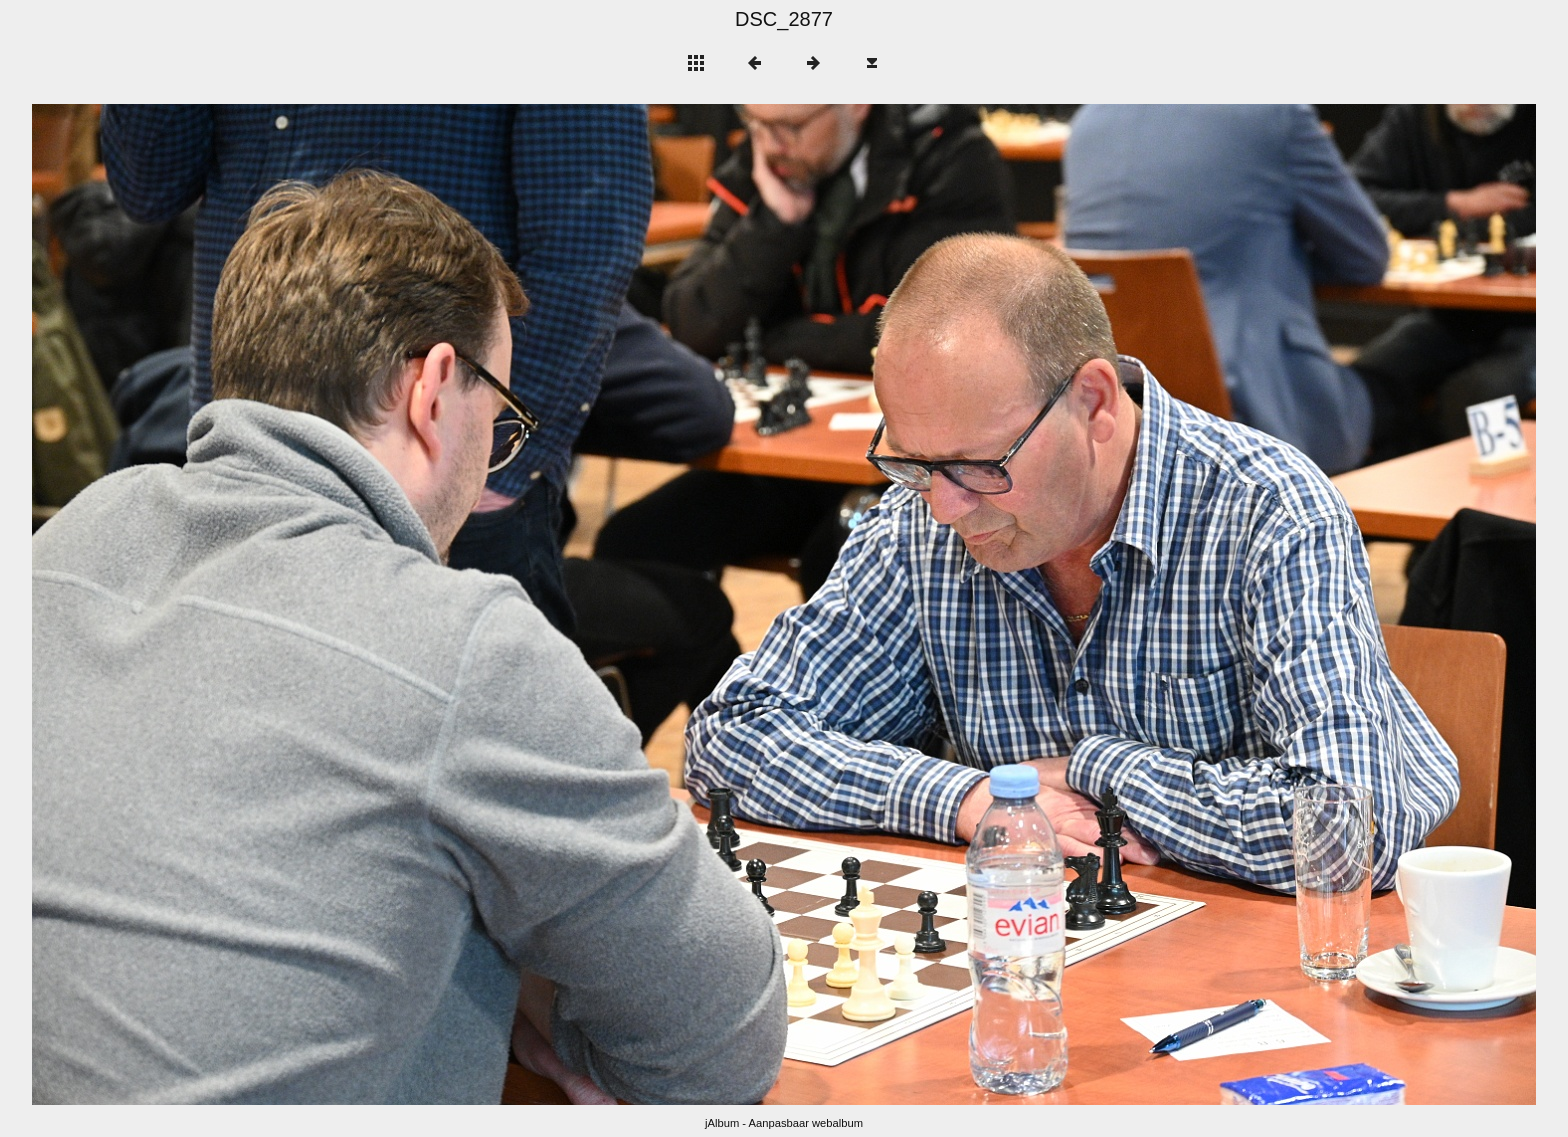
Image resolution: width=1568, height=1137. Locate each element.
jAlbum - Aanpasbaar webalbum (784, 1123)
